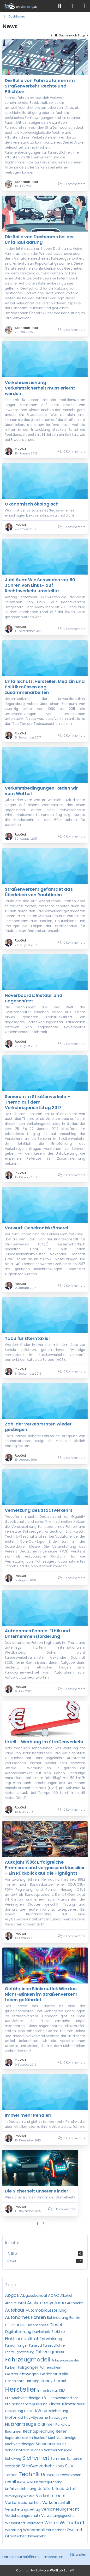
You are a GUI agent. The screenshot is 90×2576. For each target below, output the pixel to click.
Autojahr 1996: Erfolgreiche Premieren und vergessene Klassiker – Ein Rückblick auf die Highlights (45, 1867)
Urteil (71, 2488)
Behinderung (57, 2317)
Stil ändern (79, 2554)
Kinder (55, 2404)
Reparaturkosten (19, 2437)
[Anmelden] (72, 6)
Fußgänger (28, 2367)
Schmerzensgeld (58, 2450)
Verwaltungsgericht (57, 2515)
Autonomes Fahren (25, 2317)
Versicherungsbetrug (22, 2509)
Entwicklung (51, 2339)
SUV (69, 2466)
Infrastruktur (47, 2390)
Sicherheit (35, 2458)
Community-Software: (45, 2570)
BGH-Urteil (15, 2325)
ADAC (53, 2295)
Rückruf (40, 2437)
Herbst (60, 2381)
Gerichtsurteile (54, 2374)
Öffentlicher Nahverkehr (25, 2536)
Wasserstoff (15, 2523)
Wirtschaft (72, 2522)
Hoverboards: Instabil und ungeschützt (33, 998)
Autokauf (14, 2310)
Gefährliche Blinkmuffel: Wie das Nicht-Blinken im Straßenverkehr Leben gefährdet (41, 1994)
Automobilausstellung (46, 2310)
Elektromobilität (21, 2339)
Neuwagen (58, 2417)
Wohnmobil (34, 2530)
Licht (28, 2410)
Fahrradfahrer (54, 2345)
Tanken (11, 2474)
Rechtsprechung (38, 2431)
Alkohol (66, 2295)
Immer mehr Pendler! (28, 2115)
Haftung (32, 2380)
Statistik (12, 2466)
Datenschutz (37, 2325)
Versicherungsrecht (60, 2509)
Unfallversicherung (20, 2488)
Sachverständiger (20, 2444)
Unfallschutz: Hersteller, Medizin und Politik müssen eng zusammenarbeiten (45, 686)
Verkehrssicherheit (23, 2502)
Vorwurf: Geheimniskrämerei (36, 1228)
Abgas (12, 2295)
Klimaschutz (73, 2404)
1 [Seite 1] (37, 2223)
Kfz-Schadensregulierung (26, 2404)
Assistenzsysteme (46, 2303)
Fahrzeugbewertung (19, 2352)
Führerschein (50, 2367)
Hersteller (20, 2389)
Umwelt (49, 2474)
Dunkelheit (41, 2331)
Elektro (58, 2331)
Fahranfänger (16, 2345)
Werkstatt (35, 2523)
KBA (62, 2390)
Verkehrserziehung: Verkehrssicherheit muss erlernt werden (40, 387)
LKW (37, 2410)
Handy (47, 2381)
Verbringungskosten (20, 2496)
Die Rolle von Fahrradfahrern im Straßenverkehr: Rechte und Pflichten (40, 85)
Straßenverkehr (37, 2466)
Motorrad (14, 2417)
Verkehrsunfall (56, 2502)
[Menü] (84, 6)
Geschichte (14, 2380)
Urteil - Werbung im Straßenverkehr (44, 1742)
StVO (59, 2466)
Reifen (61, 2431)
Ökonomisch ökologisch (32, 504)
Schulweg (13, 2458)
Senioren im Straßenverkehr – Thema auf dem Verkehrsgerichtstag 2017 (37, 1102)
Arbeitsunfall (15, 2303)
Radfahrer (13, 2431)
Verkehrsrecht (51, 2496)
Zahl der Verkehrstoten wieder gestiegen (38, 1426)
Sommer (58, 2458)
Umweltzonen (69, 2474)
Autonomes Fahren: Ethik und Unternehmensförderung (37, 1633)
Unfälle (44, 2488)
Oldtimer (45, 2424)
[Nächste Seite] (51, 2224)
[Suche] (60, 6)
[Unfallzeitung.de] (27, 6)
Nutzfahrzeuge (20, 2424)
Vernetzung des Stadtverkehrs (38, 1510)
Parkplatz (63, 2424)
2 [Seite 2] (43, 2223)
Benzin (74, 2317)
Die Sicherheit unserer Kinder (36, 2191)
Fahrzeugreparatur (65, 2360)
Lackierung (14, 2410)
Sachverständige (62, 2437)
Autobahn (75, 2303)
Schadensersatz (51, 2444)
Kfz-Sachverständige (22, 2398)
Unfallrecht (25, 2482)
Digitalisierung (18, 2331)
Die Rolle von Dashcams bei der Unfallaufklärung (39, 239)
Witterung (13, 2530)
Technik (29, 2474)
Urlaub (58, 2488)
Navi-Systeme (36, 2417)
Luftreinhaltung (55, 2410)
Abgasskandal (33, 2295)
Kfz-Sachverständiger (60, 2398)
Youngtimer (56, 2530)
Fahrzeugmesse (51, 2352)
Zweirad (74, 2530)
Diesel (55, 2325)
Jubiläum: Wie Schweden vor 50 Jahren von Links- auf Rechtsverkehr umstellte (40, 585)
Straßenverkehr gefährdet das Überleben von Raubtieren (39, 892)
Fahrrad (35, 2345)
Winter (51, 2523)
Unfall (10, 2482)
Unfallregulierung (48, 2482)
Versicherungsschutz (22, 2515)
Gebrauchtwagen (22, 2374)
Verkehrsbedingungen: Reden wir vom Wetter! (41, 791)
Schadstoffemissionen (24, 2450)
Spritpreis (74, 2458)
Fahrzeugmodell (27, 2359)
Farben (11, 2367)
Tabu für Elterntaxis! (27, 1338)
